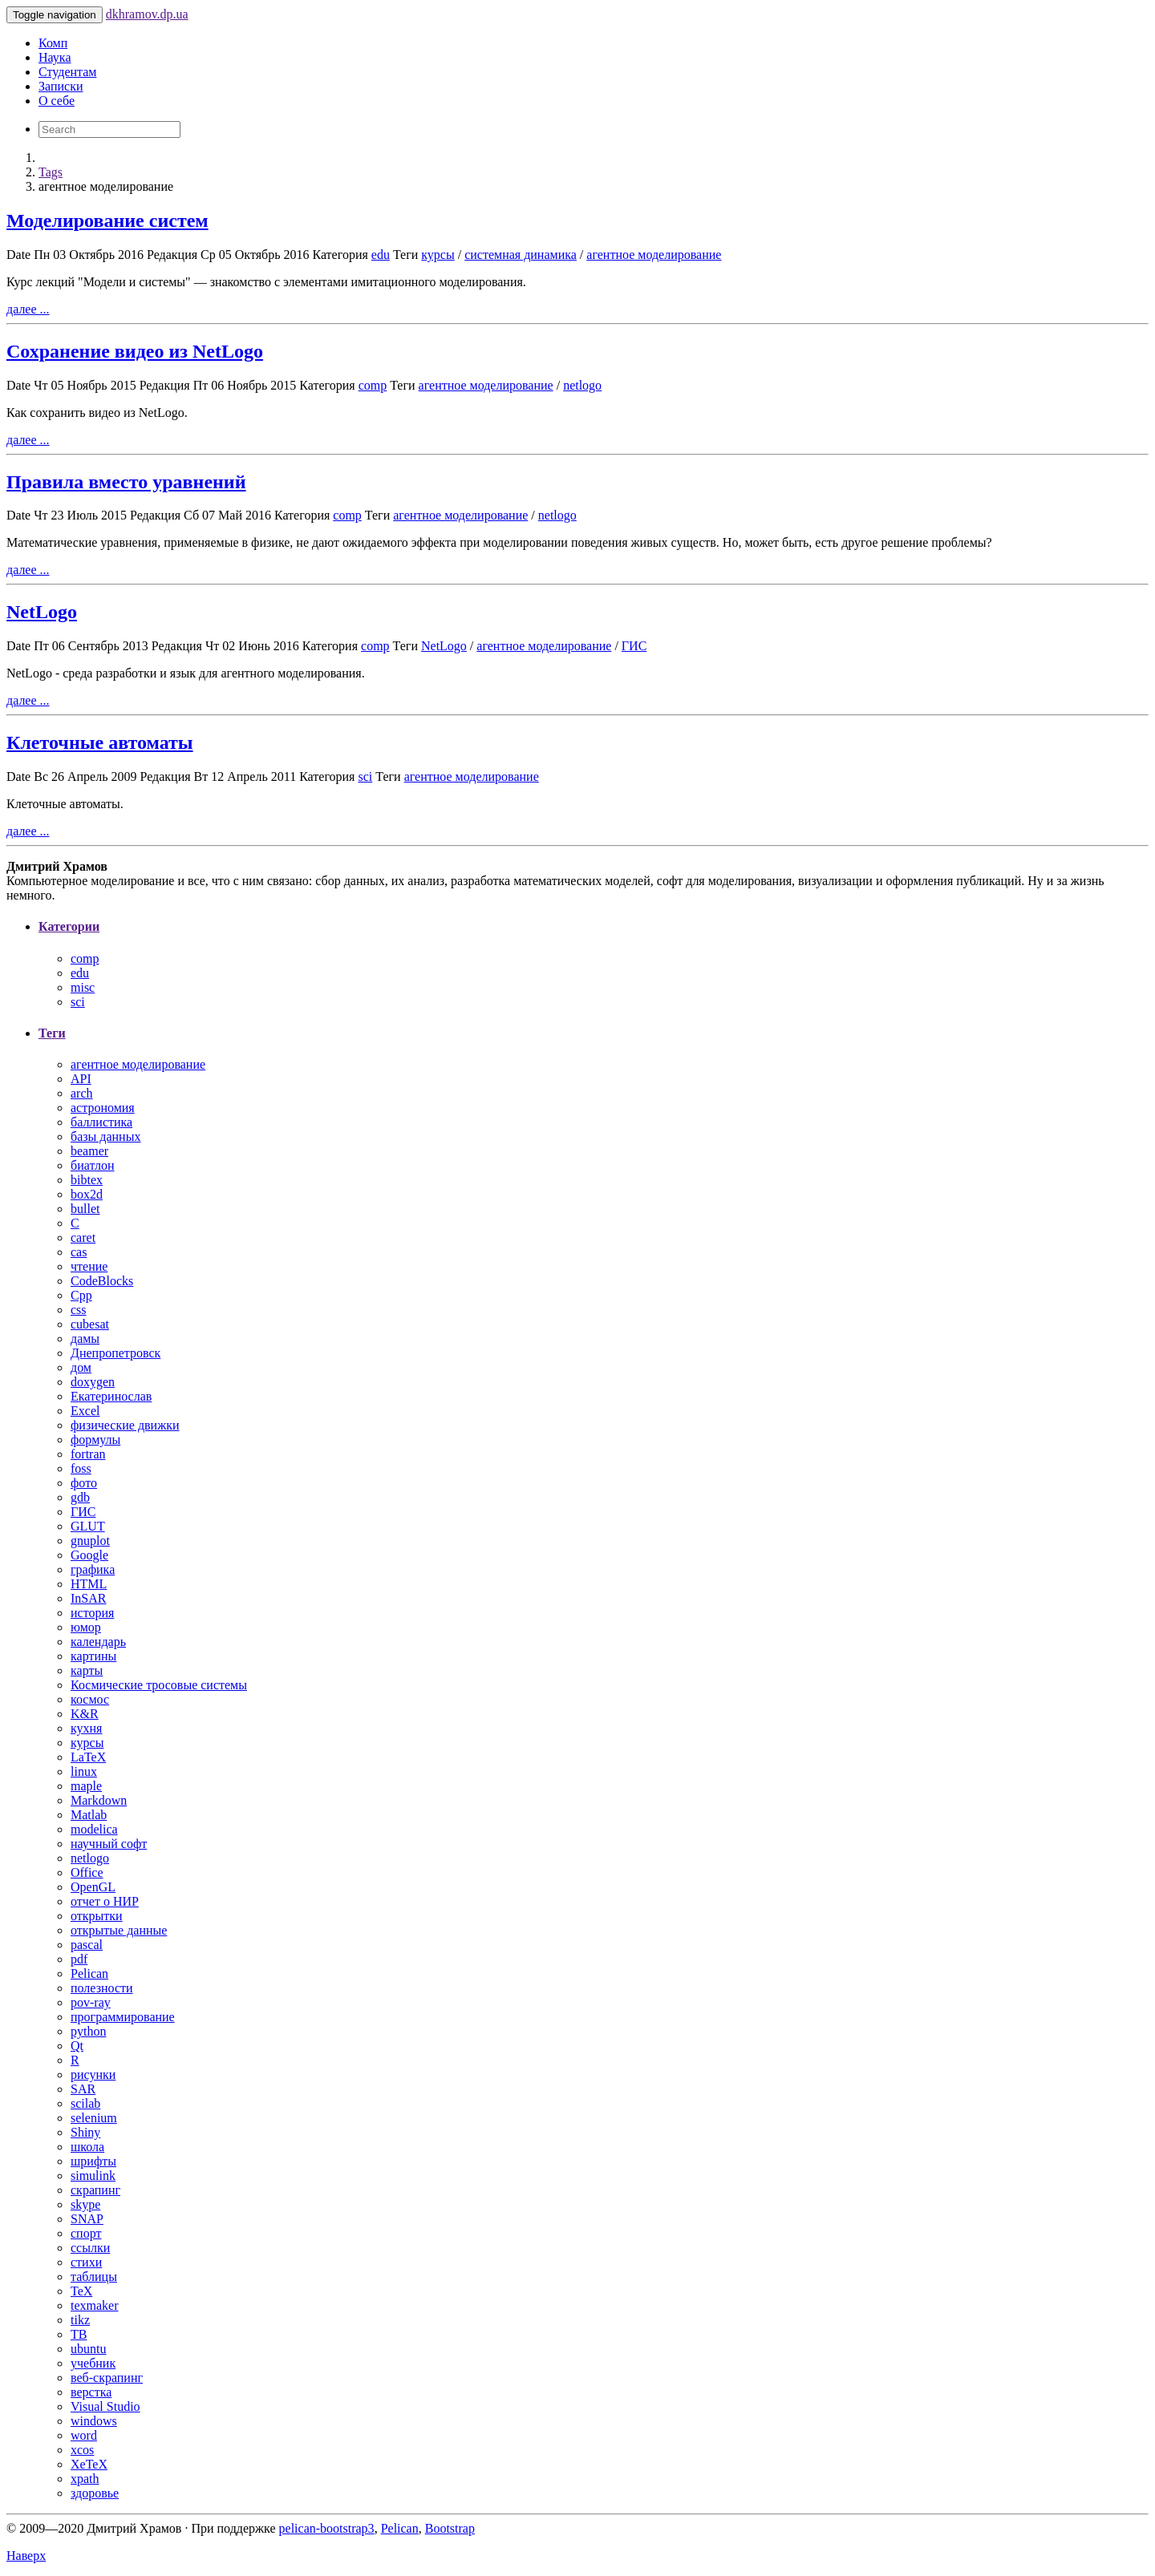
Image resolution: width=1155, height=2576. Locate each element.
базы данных (105, 1136)
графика (93, 1569)
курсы (437, 254)
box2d (87, 1194)
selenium (94, 2118)
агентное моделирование (653, 254)
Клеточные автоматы (99, 742)
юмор (86, 1627)
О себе (56, 100)
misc (83, 987)
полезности (102, 1988)
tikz (80, 2320)
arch (82, 1093)
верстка (91, 2392)
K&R (85, 1714)
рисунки (93, 2074)
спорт (86, 2233)
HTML (89, 1584)
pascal (87, 1944)
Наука (54, 57)
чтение (89, 1266)
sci (365, 776)
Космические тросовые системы (159, 1685)
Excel (85, 1410)
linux (84, 1771)
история (92, 1613)
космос (90, 1699)
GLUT (88, 1526)
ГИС (634, 646)
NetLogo (41, 611)
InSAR (88, 1598)
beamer (89, 1151)
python (88, 2031)
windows (94, 2421)
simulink (93, 2175)
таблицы (94, 2276)
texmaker (95, 2305)
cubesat (90, 1324)
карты (87, 1670)
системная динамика (520, 254)
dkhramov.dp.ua (147, 14)
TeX (81, 2291)
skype (85, 2204)
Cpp (81, 1295)
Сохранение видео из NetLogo (134, 351)
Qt (77, 2045)
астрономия (103, 1107)
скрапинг (95, 2190)
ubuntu (88, 2349)
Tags (50, 172)
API (81, 1079)
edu (380, 254)
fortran (88, 1454)
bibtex (87, 1180)
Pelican (89, 1973)
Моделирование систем (107, 220)
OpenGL (93, 1887)
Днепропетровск (115, 1353)
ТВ (79, 2334)
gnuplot (90, 1540)
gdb (80, 1497)
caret (83, 1237)
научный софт (109, 1843)
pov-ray (91, 2002)
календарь (98, 1641)
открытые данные (119, 1930)
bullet (85, 1208)
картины (93, 1656)
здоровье (95, 2493)
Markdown (99, 1800)
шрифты (93, 2161)
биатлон (93, 1165)
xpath (85, 2478)
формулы (95, 1439)
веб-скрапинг (107, 2377)
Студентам (67, 72)
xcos (82, 2450)
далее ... (28, 309)
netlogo (582, 385)
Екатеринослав (111, 1396)
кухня (86, 1728)
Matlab (89, 1815)
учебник (93, 2363)
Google (89, 1555)
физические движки (125, 1425)
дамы (85, 1338)
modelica (94, 1829)
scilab (85, 2103)
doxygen (93, 1382)
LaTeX (88, 1757)
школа (87, 2146)
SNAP (87, 2219)
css (79, 1309)
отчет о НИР (105, 1901)
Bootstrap (450, 2528)
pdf (79, 1959)
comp (373, 385)
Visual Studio (105, 2406)
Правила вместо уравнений (126, 481)
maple (86, 1786)
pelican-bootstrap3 (327, 2528)
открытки (97, 1916)
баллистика (101, 1122)
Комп (52, 43)
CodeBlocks (102, 1281)
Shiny (85, 2132)
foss (81, 1468)
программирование (123, 2017)
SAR (83, 2089)
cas (79, 1252)
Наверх (26, 2555)
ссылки (90, 2248)
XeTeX (89, 2464)
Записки (60, 86)
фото (84, 1483)
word (84, 2435)
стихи (86, 2262)
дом (81, 1367)
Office (87, 1872)
